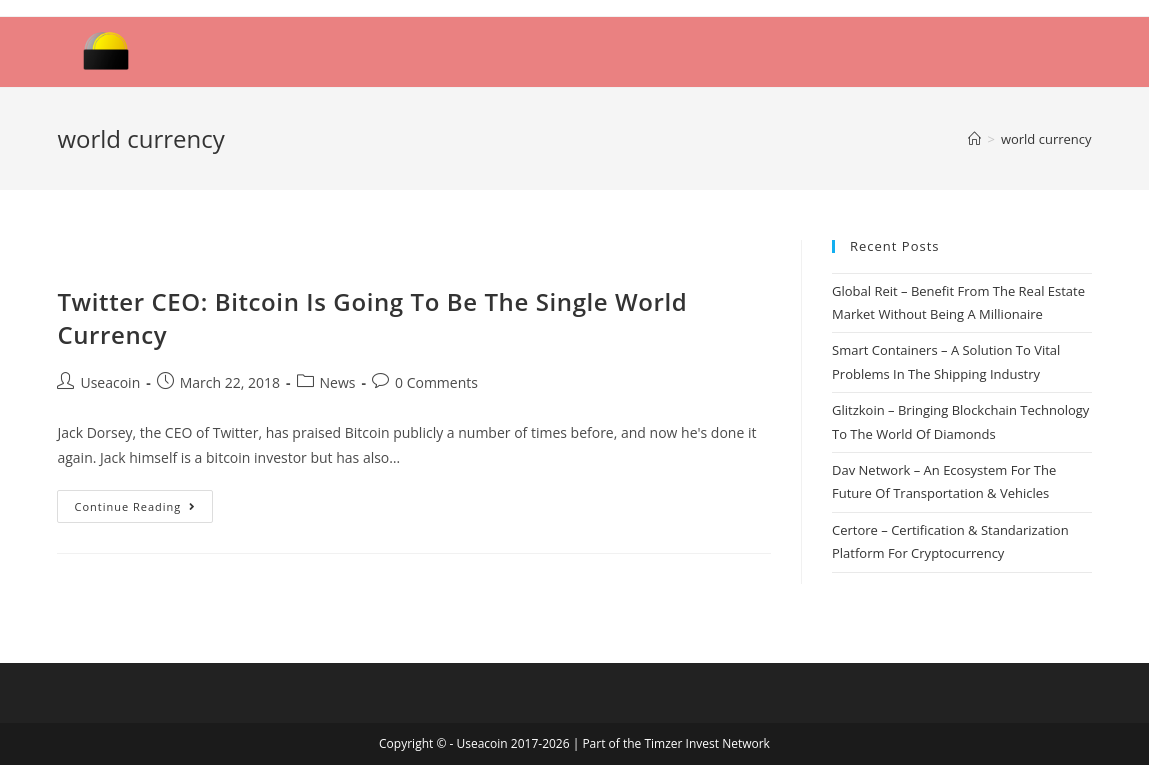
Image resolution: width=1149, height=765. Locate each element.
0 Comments (436, 382)
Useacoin (110, 382)
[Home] (974, 139)
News (338, 382)
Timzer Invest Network (706, 743)
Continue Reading (135, 506)
